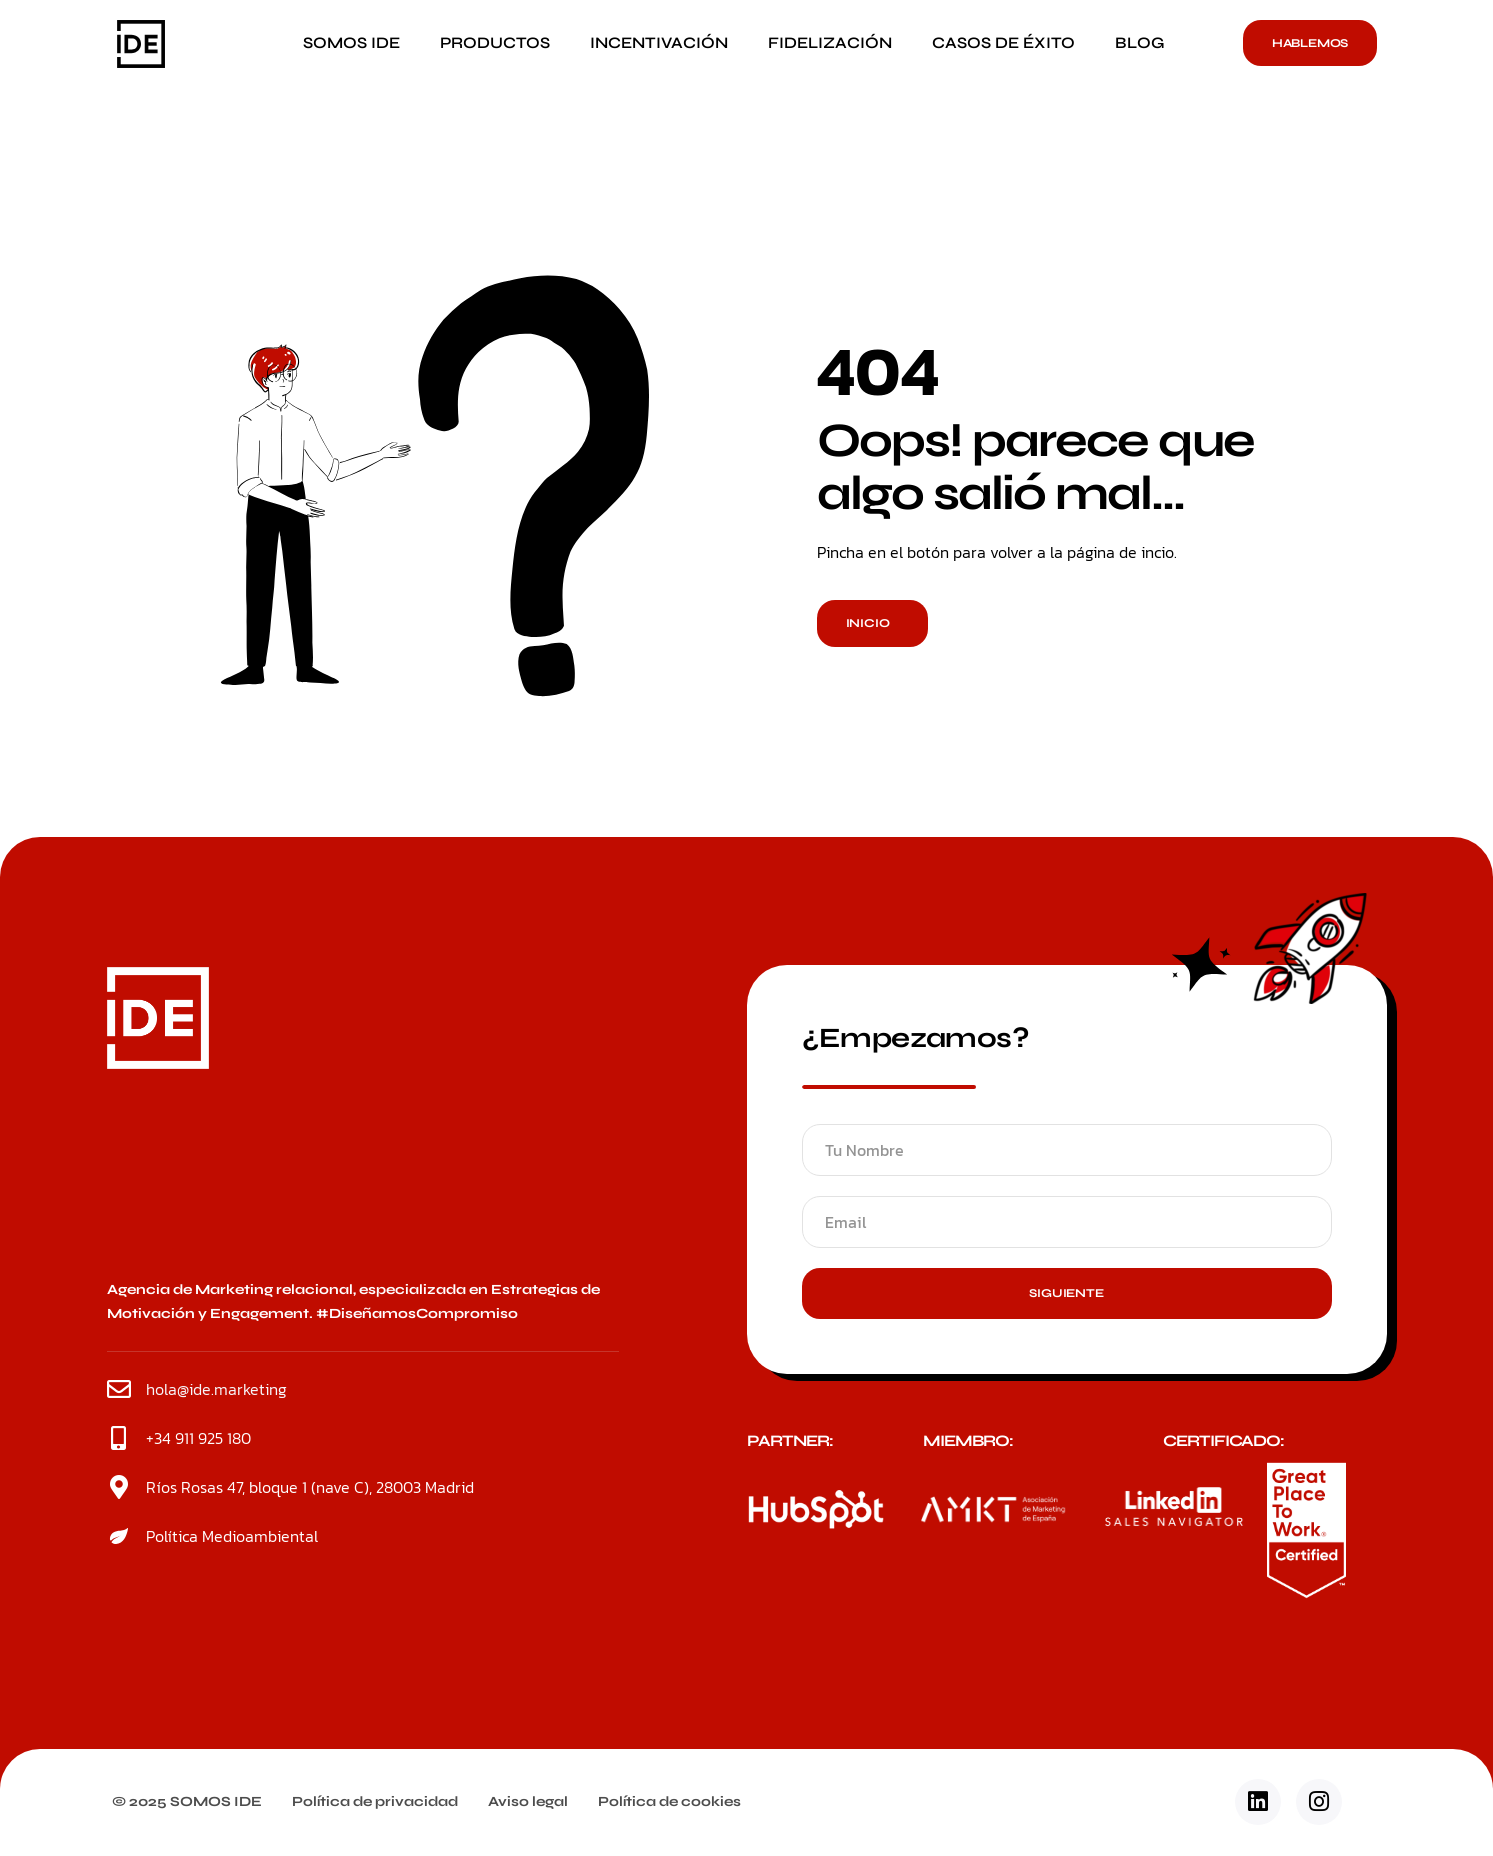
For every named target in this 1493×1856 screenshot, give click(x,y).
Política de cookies (669, 1801)
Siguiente (1066, 1293)
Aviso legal (528, 1801)
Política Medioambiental (232, 1536)
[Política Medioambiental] (119, 1536)
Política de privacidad (375, 1801)
